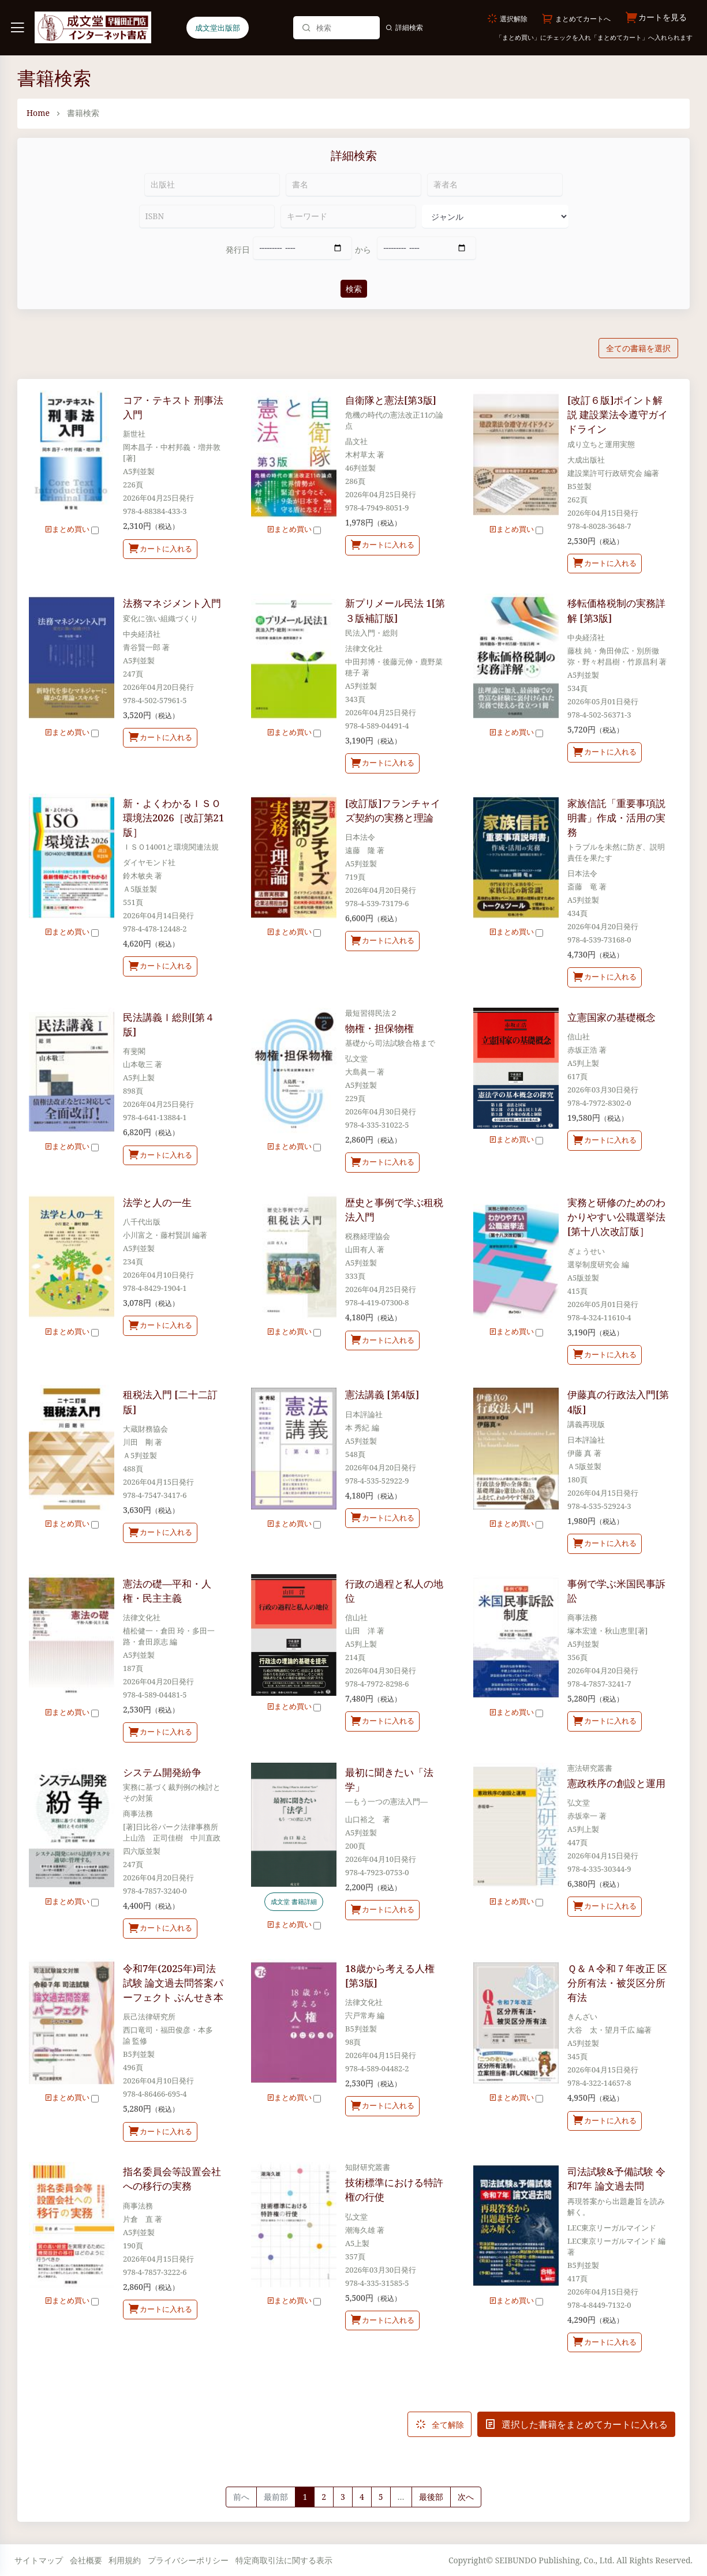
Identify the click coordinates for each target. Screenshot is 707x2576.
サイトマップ (38, 2560)
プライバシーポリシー (188, 2560)
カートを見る (656, 18)
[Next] (465, 2497)
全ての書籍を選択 (638, 348)
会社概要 (86, 2560)
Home (38, 112)
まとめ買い (71, 529)
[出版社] (212, 184)
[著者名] (495, 184)
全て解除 (439, 2424)
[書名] (353, 184)
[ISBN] (207, 216)
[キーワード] (348, 216)
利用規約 (125, 2560)
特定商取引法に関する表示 (283, 2560)
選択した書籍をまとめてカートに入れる (576, 2424)
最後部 (431, 2496)
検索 (354, 288)
